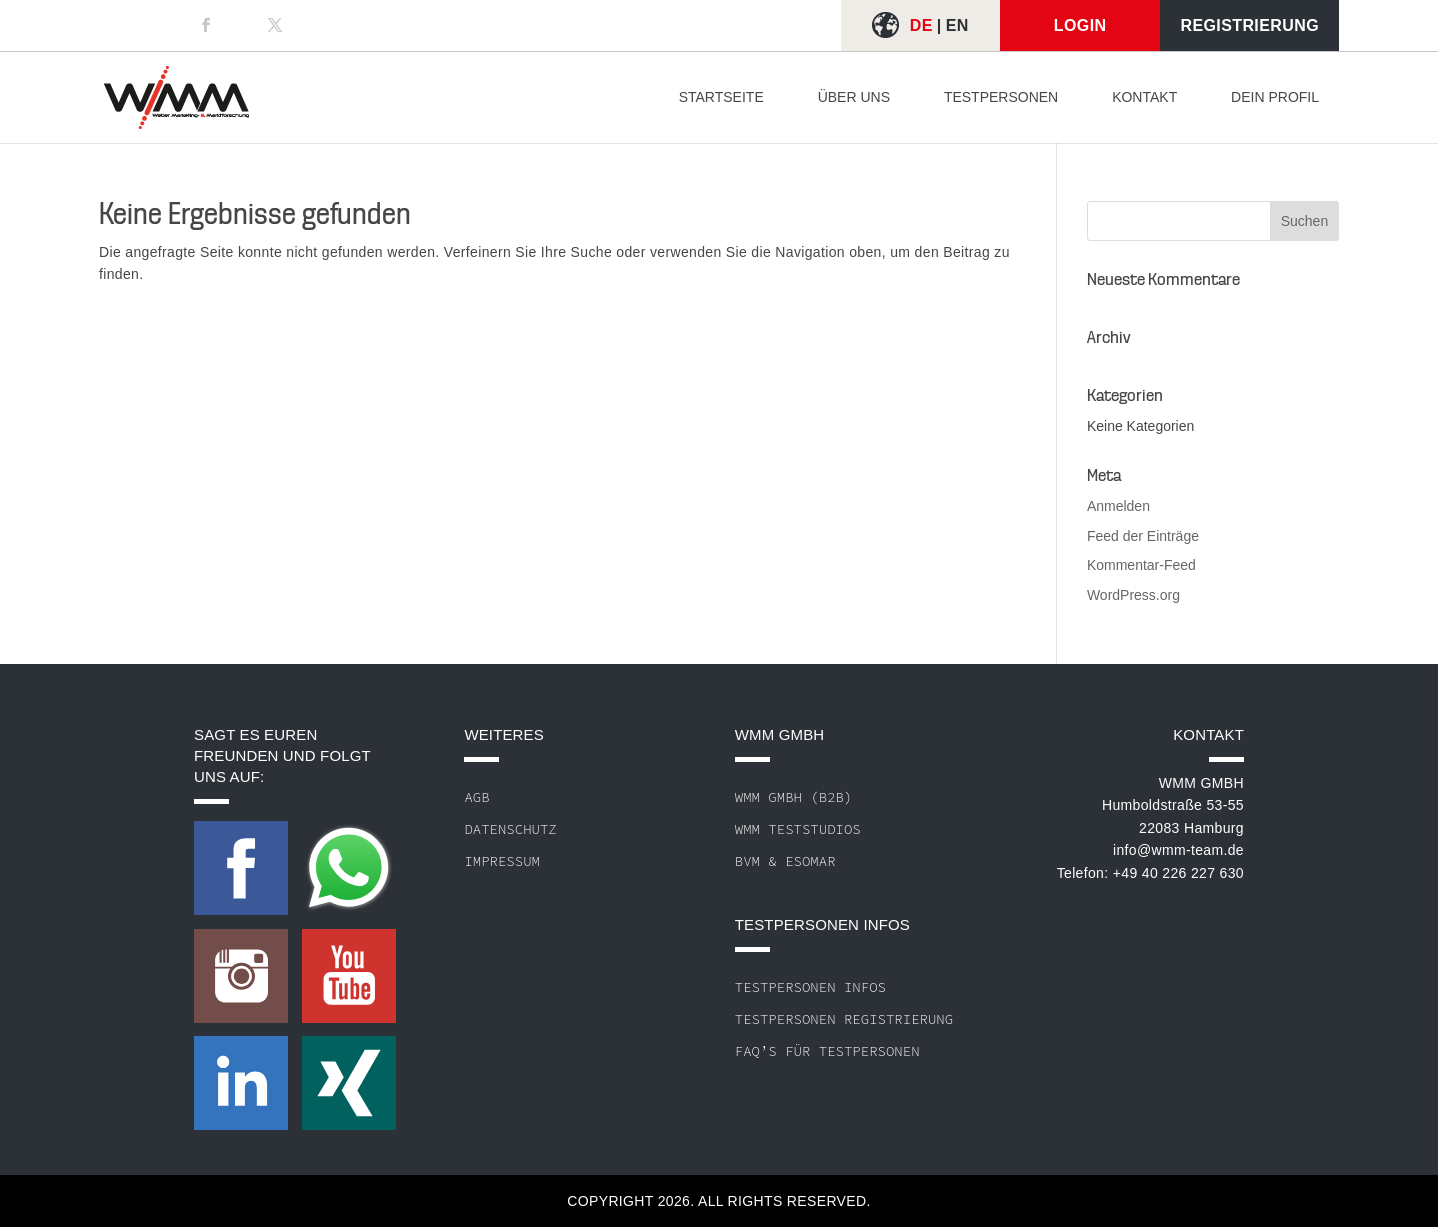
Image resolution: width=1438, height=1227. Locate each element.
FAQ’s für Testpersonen (827, 1051)
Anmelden (1118, 506)
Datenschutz (510, 829)
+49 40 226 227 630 (1178, 873)
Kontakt (1144, 97)
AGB (476, 797)
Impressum (502, 861)
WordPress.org (1133, 595)
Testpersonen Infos (810, 987)
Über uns (854, 97)
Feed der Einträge (1143, 536)
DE (921, 25)
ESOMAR (810, 861)
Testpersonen (1001, 97)
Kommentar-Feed (1141, 565)
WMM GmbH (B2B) (794, 797)
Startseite (721, 97)
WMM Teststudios (798, 829)
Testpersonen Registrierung (844, 1019)
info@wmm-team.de (1178, 850)
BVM (747, 861)
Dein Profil (1275, 97)
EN (957, 25)
